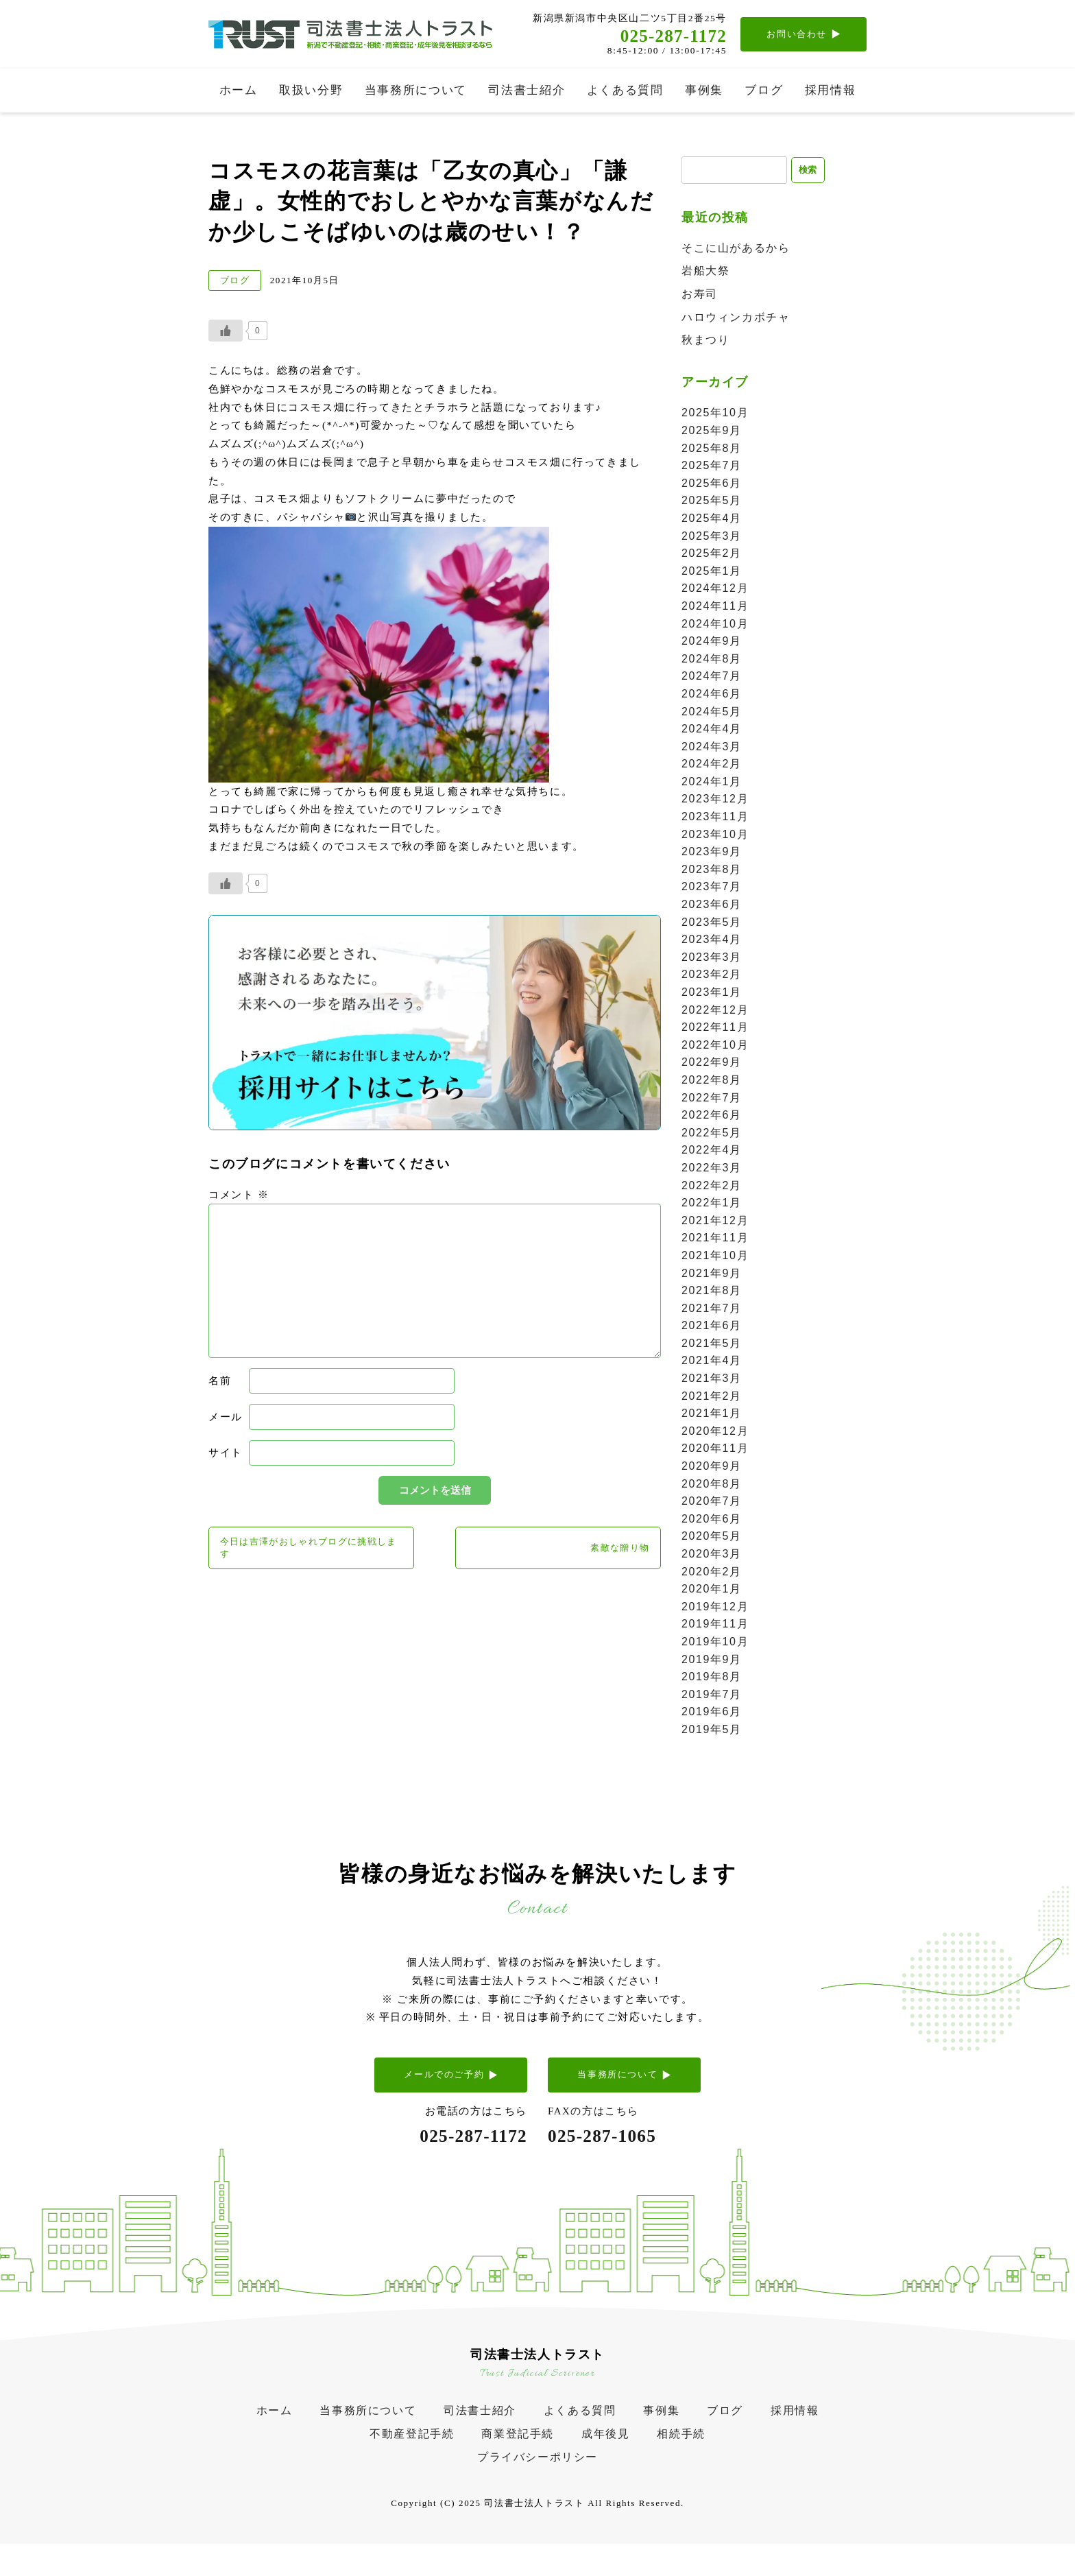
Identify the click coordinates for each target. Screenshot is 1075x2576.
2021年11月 (715, 1239)
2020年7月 (711, 1503)
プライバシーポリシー (537, 2479)
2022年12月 (715, 1012)
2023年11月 (715, 818)
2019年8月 (711, 1678)
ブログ (764, 90)
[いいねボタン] (225, 331)
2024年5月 (711, 713)
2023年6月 (711, 906)
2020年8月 (711, 1486)
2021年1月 (711, 1415)
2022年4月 (711, 1152)
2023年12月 (715, 801)
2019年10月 (715, 1643)
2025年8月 (711, 450)
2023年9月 (711, 853)
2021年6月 (711, 1327)
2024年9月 (711, 643)
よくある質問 (625, 90)
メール (225, 1416)
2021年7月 (711, 1310)
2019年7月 (711, 1696)
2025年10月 (715, 414)
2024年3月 (711, 748)
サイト (225, 1452)
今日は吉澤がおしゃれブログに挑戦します (306, 1551)
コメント (238, 1194)
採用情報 (830, 90)
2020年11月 (715, 1450)
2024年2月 (711, 766)
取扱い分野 (311, 90)
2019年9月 (711, 1661)
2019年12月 (715, 1608)
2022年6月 (711, 1117)
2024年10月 (715, 626)
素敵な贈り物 (611, 1552)
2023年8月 (711, 871)
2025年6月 (711, 485)
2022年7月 (711, 1100)
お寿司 (699, 296)
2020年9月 (711, 1468)
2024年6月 (711, 696)
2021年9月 (711, 1275)
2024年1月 (711, 783)
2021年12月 (715, 1222)
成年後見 (605, 2455)
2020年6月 (711, 1521)
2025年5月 (711, 502)
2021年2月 (711, 1398)
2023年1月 (711, 994)
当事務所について (416, 90)
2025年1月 (711, 573)
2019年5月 (711, 1731)
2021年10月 (715, 1257)
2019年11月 (715, 1626)
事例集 (704, 90)
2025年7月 (711, 467)
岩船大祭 (705, 272)
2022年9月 (711, 1064)
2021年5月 (711, 1345)
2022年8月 (711, 1082)
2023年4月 (711, 941)
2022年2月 (711, 1187)
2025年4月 (711, 520)
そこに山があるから (735, 250)
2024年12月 (715, 590)
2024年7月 (711, 678)
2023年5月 (711, 924)
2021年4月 (711, 1362)
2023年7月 (711, 888)
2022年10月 (715, 1047)
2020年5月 (711, 1538)
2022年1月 (711, 1205)
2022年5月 (711, 1135)
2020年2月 (711, 1573)
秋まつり (705, 342)
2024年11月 (715, 608)
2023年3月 (711, 959)
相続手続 (681, 2455)
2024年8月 (711, 661)
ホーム (238, 90)
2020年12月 (715, 1433)
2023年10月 (715, 836)
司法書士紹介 (526, 90)
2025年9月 (711, 432)
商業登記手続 (517, 2455)
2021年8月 (711, 1292)
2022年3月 (711, 1170)
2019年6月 (711, 1713)
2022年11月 (715, 1029)
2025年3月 (711, 538)
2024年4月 (711, 731)
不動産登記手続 (412, 2455)
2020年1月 (711, 1591)
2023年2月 (711, 976)
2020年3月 (711, 1556)
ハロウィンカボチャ (735, 319)
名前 (219, 1380)
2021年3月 (711, 1380)
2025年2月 (711, 555)
